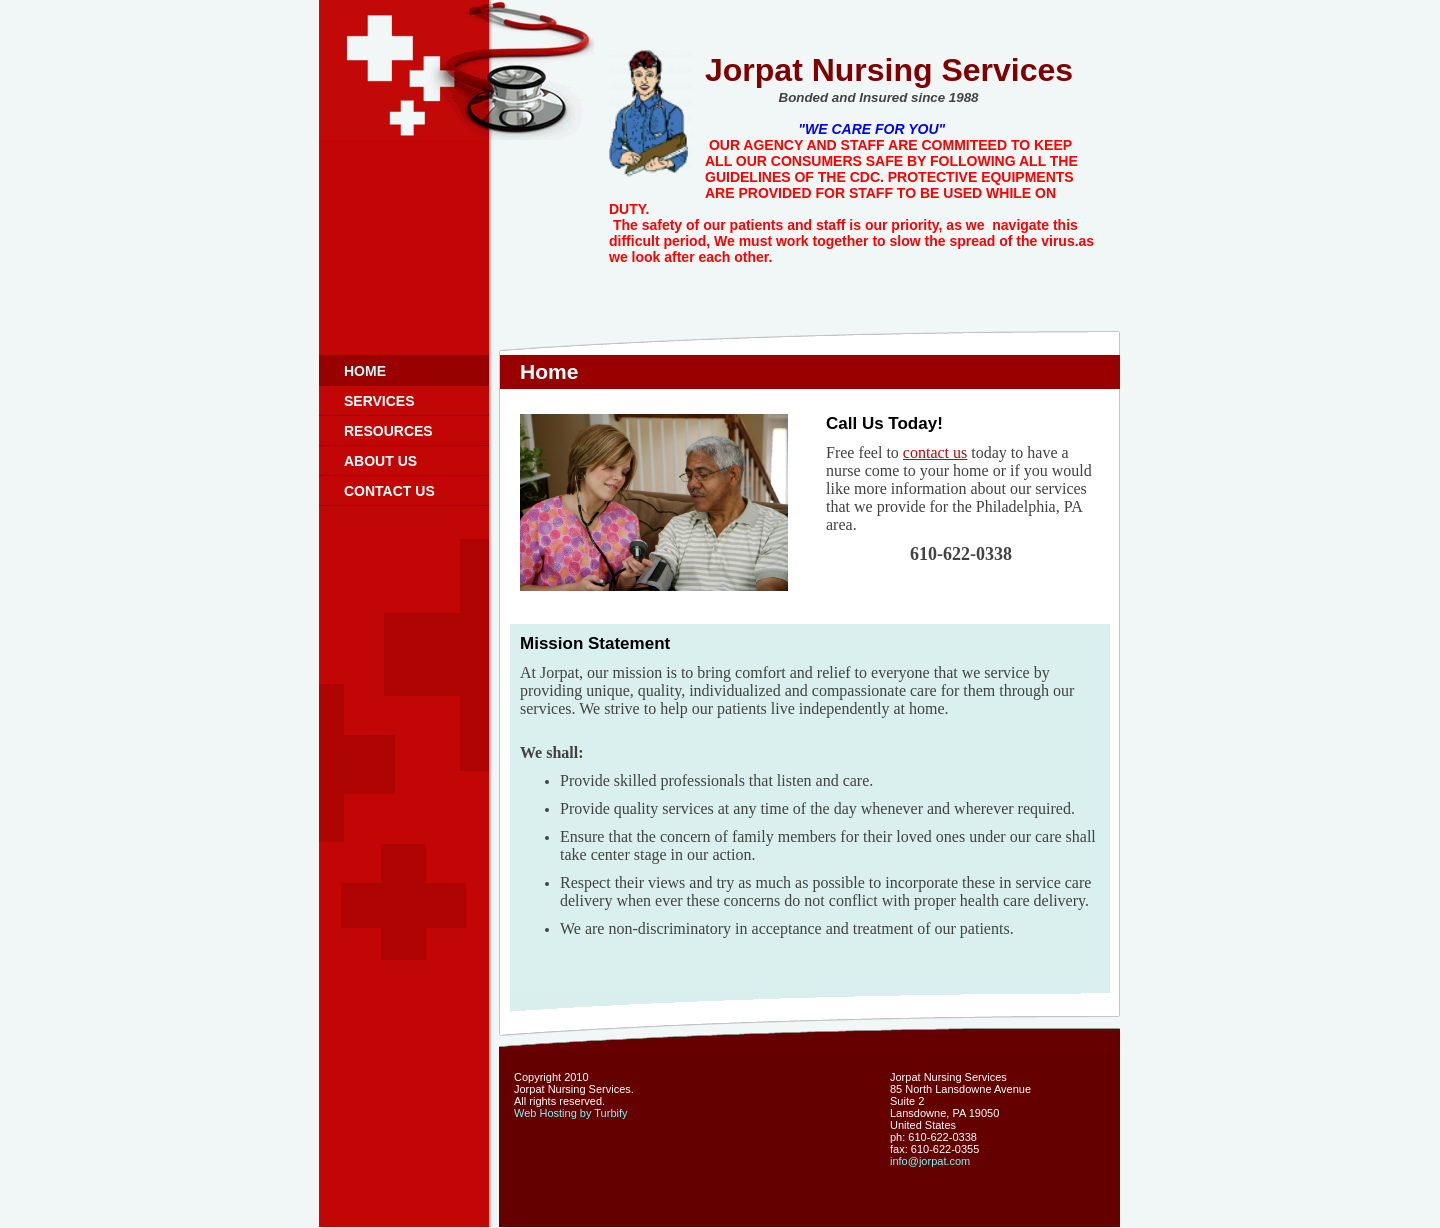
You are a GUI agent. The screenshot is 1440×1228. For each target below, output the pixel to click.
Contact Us (389, 491)
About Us (380, 461)
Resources (388, 431)
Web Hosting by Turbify (571, 1113)
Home (365, 371)
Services (379, 401)
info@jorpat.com (930, 1161)
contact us (935, 452)
